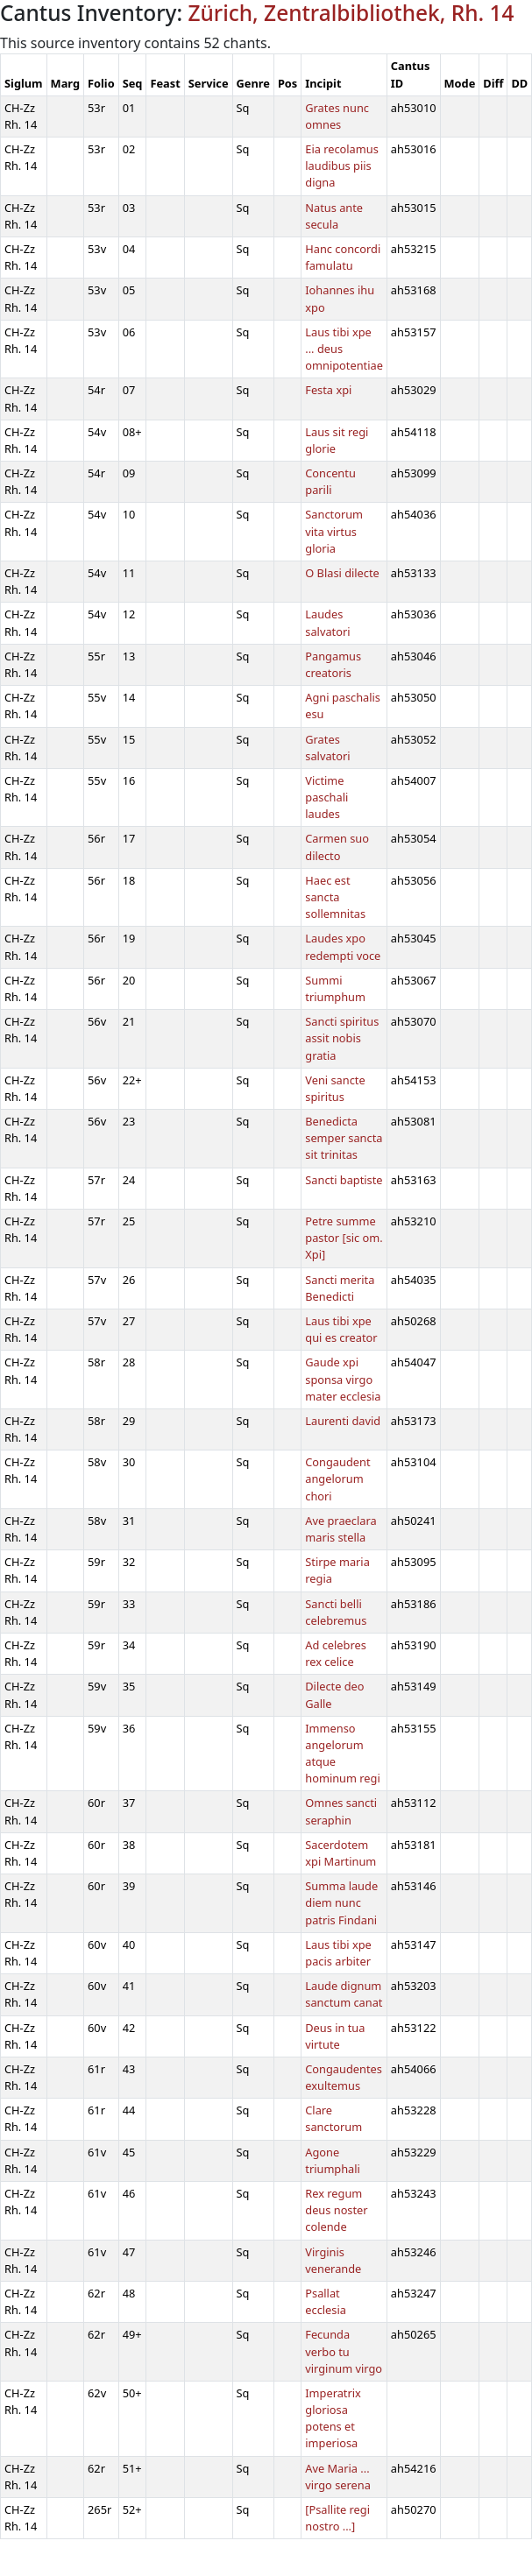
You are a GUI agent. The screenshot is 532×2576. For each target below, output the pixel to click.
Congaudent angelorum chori (337, 1478)
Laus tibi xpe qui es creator (341, 1329)
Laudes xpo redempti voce (342, 946)
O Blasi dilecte (342, 573)
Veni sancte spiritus (335, 1088)
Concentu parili (330, 481)
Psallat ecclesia (325, 2301)
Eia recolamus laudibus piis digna (342, 165)
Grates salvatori (327, 747)
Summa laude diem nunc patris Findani (341, 1902)
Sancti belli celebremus (335, 1612)
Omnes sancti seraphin (341, 1811)
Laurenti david (342, 1421)
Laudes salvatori (327, 622)
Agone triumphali (332, 2160)
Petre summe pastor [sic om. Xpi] (343, 1237)
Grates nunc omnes (337, 116)
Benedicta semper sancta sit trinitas (343, 1137)
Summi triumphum (335, 988)
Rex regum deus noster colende (336, 2209)
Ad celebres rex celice (335, 1653)
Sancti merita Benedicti (339, 1288)
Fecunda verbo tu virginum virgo (343, 2350)
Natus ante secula (334, 216)
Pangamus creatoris (333, 664)
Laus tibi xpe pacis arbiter (338, 1953)
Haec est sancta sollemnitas (335, 896)
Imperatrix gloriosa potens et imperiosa (333, 2418)
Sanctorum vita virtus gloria (334, 530)
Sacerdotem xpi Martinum (340, 1853)
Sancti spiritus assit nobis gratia (342, 1037)
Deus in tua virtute (335, 2036)
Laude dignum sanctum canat (343, 1994)
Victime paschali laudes (326, 797)
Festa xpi (328, 390)
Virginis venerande (333, 2260)
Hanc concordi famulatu (342, 257)
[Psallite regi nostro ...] (337, 2518)
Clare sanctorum (333, 2118)
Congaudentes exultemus (343, 2077)
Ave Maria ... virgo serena (338, 2476)
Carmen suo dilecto (337, 846)
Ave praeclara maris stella (340, 1529)
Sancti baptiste (343, 1180)
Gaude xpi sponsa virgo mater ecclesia (342, 1378)
